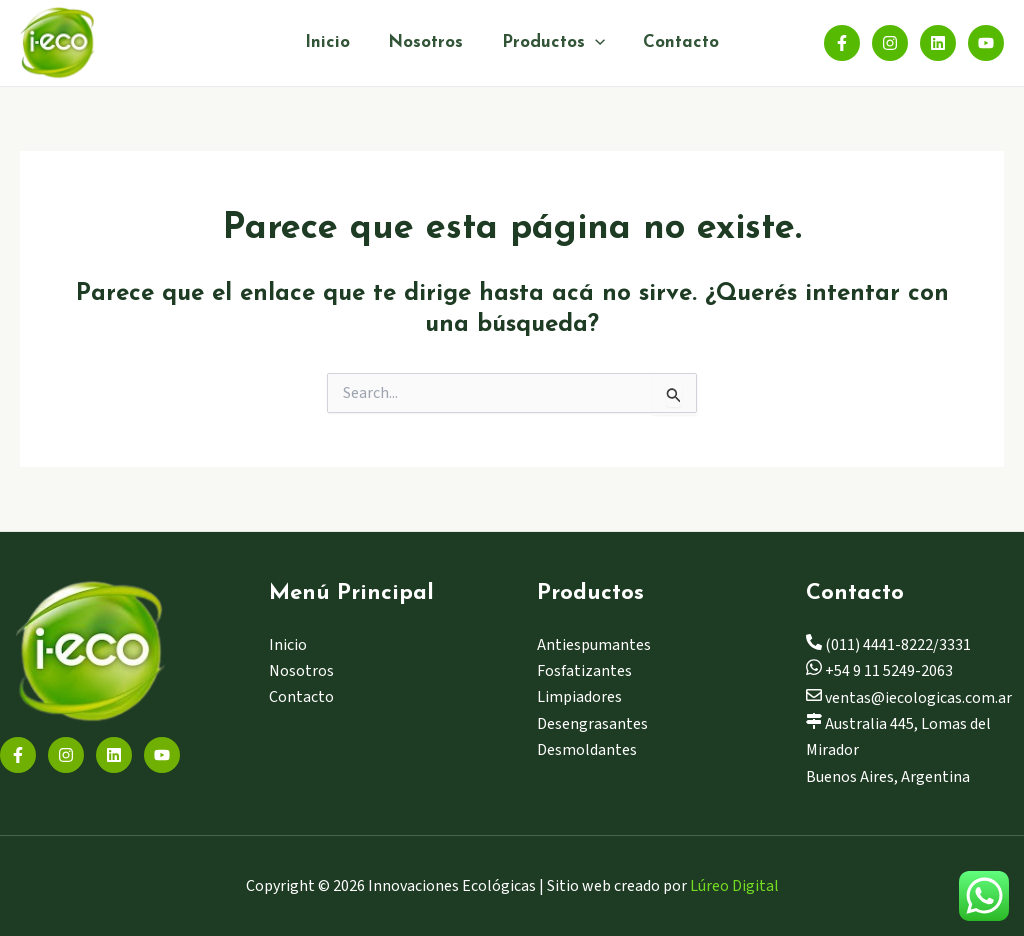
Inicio (333, 42)
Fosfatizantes (584, 671)
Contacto (675, 42)
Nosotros (427, 42)
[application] (592, 43)
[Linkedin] (938, 43)
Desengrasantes (592, 724)
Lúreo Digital (734, 886)
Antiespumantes (594, 645)
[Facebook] (842, 43)
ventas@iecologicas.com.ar (909, 698)
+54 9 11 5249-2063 (879, 671)
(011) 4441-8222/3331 (888, 645)
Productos (550, 43)
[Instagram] (890, 43)
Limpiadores (579, 697)
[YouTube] (986, 43)
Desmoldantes (587, 750)
